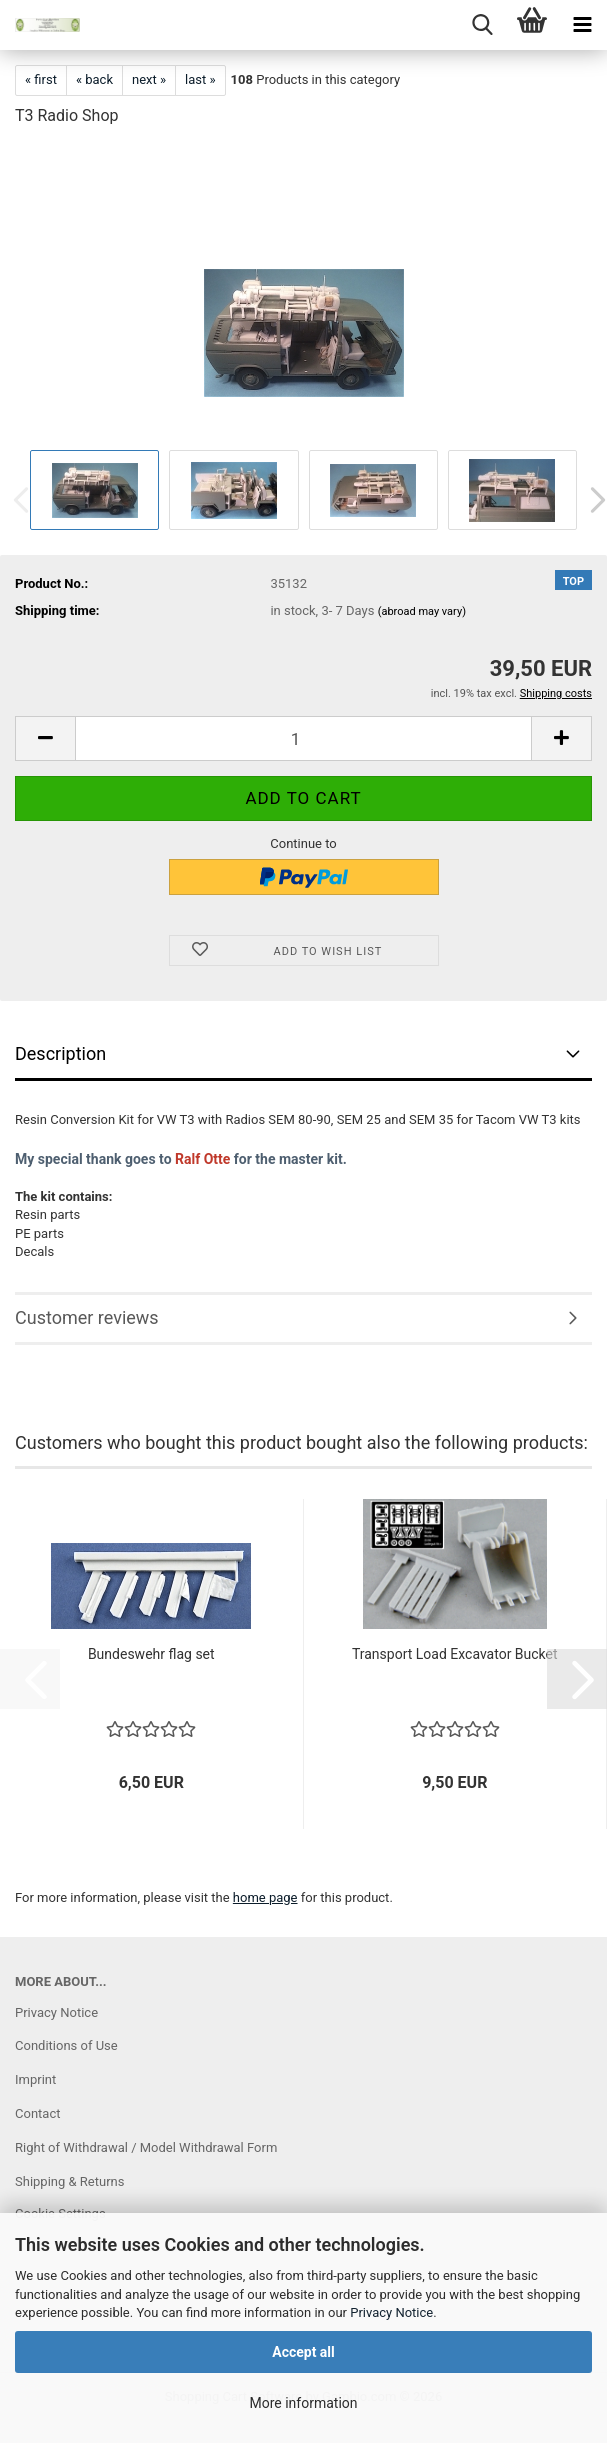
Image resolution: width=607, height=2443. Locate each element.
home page (265, 1897)
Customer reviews (87, 1317)
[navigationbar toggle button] (582, 25)
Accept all (303, 2352)
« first (41, 79)
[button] (45, 738)
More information (303, 2403)
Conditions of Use (66, 2045)
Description (60, 1053)
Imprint (35, 2079)
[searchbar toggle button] (482, 25)
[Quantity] (303, 738)
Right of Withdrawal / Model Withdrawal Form (146, 2147)
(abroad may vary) (422, 611)
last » (200, 79)
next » (149, 79)
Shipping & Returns (69, 2181)
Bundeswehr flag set (151, 1654)
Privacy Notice (391, 2312)
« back (94, 79)
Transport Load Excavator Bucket (455, 1654)
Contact (37, 2113)
